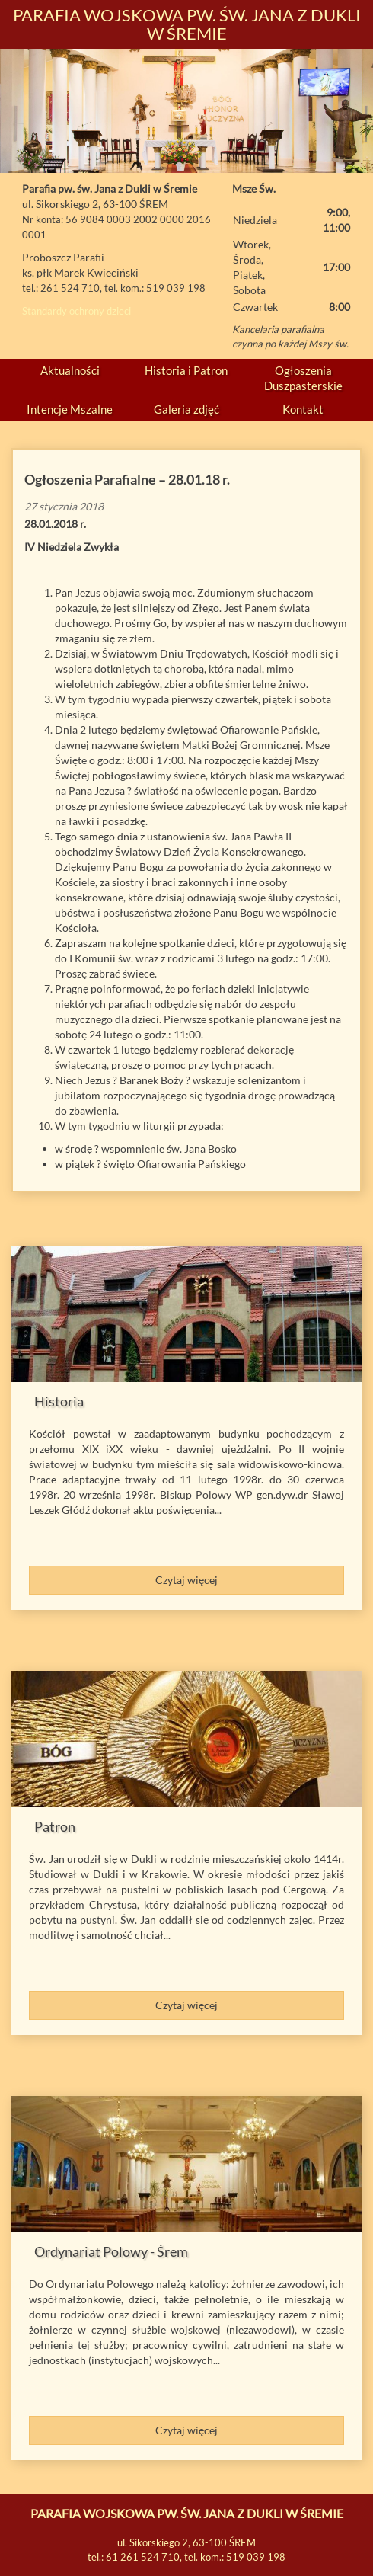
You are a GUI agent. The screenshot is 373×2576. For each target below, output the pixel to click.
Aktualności (70, 370)
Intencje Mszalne (70, 409)
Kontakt (303, 409)
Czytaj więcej (186, 1579)
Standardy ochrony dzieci (76, 311)
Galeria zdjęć (186, 409)
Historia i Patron (186, 370)
